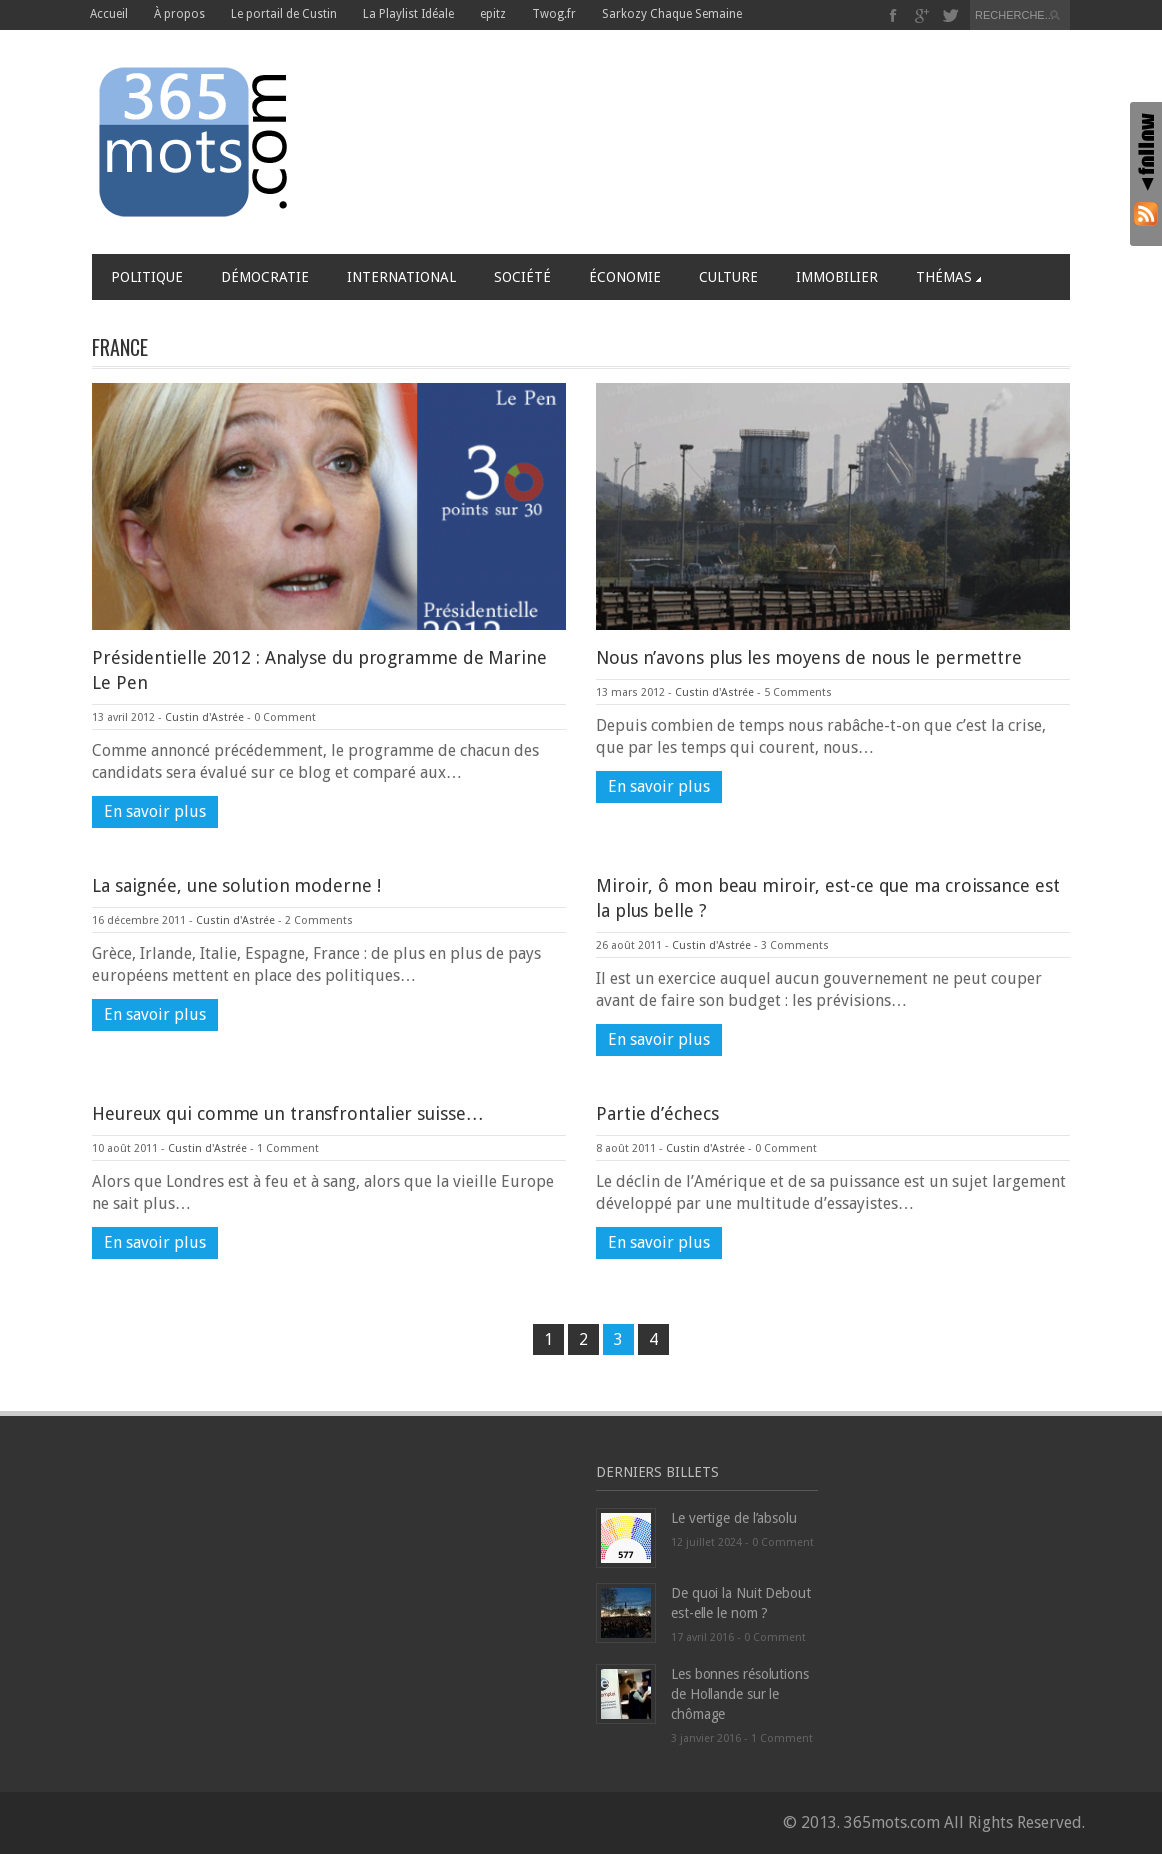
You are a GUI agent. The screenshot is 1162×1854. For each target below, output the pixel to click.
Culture (728, 277)
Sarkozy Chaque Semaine (672, 14)
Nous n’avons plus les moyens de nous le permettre (809, 657)
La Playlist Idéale (408, 14)
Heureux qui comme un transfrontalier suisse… (288, 1113)
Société (522, 277)
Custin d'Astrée (204, 717)
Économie (625, 277)
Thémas (948, 277)
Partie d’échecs (657, 1113)
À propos (179, 14)
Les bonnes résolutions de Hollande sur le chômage (740, 1694)
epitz (493, 14)
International (401, 277)
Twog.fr (554, 14)
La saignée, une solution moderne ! (236, 885)
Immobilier (837, 277)
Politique (147, 277)
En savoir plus (155, 811)
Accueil (109, 14)
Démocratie (265, 277)
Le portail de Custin (284, 14)
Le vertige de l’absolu (734, 1518)
